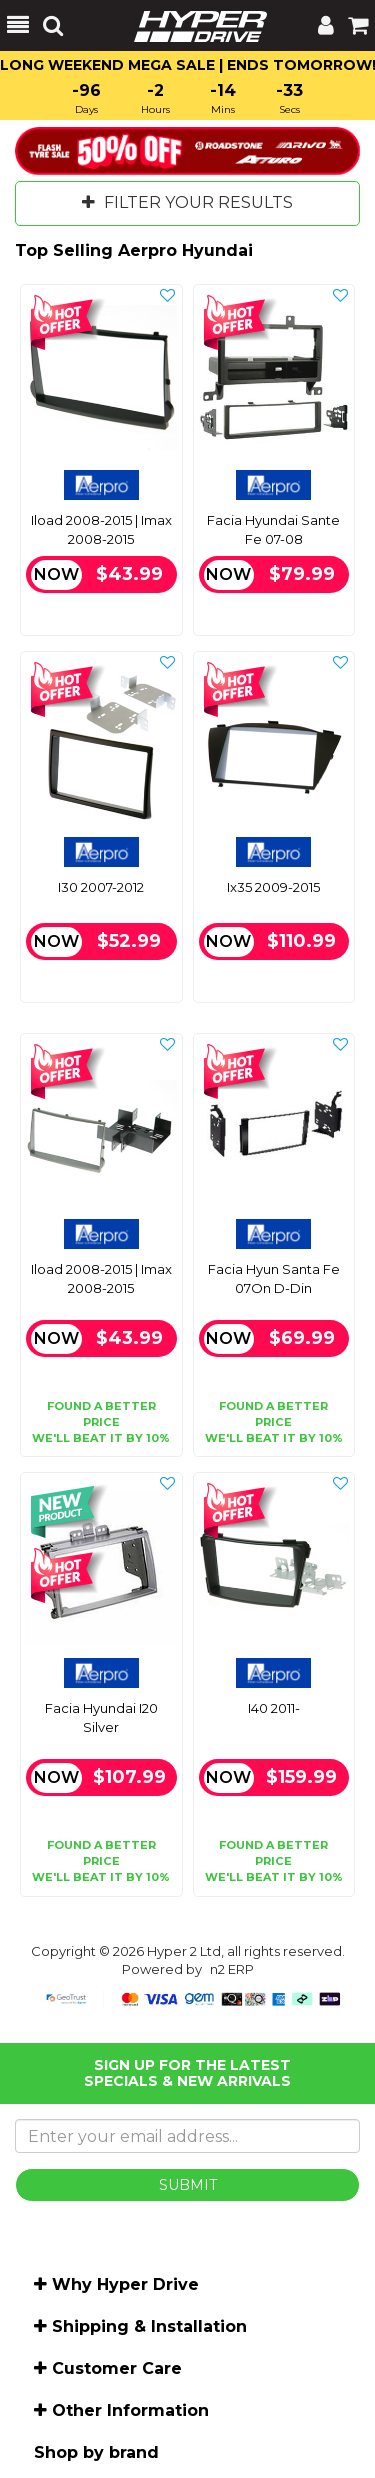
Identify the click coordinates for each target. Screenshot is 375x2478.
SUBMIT (188, 2185)
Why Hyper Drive (125, 2284)
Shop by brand (96, 2452)
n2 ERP (232, 1969)
